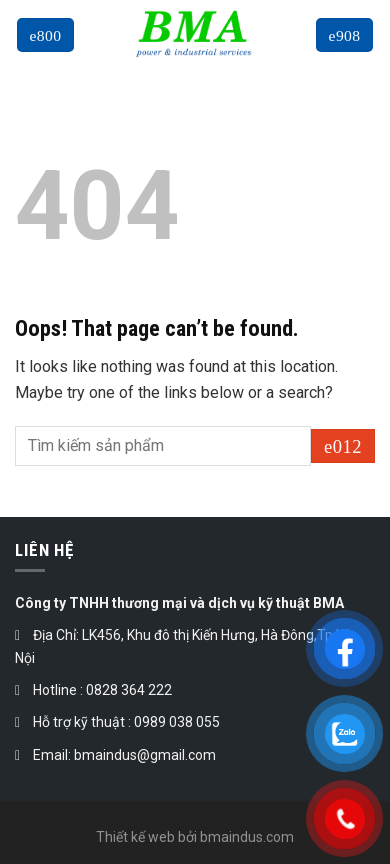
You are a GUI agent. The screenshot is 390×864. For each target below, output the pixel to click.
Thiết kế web (135, 837)
